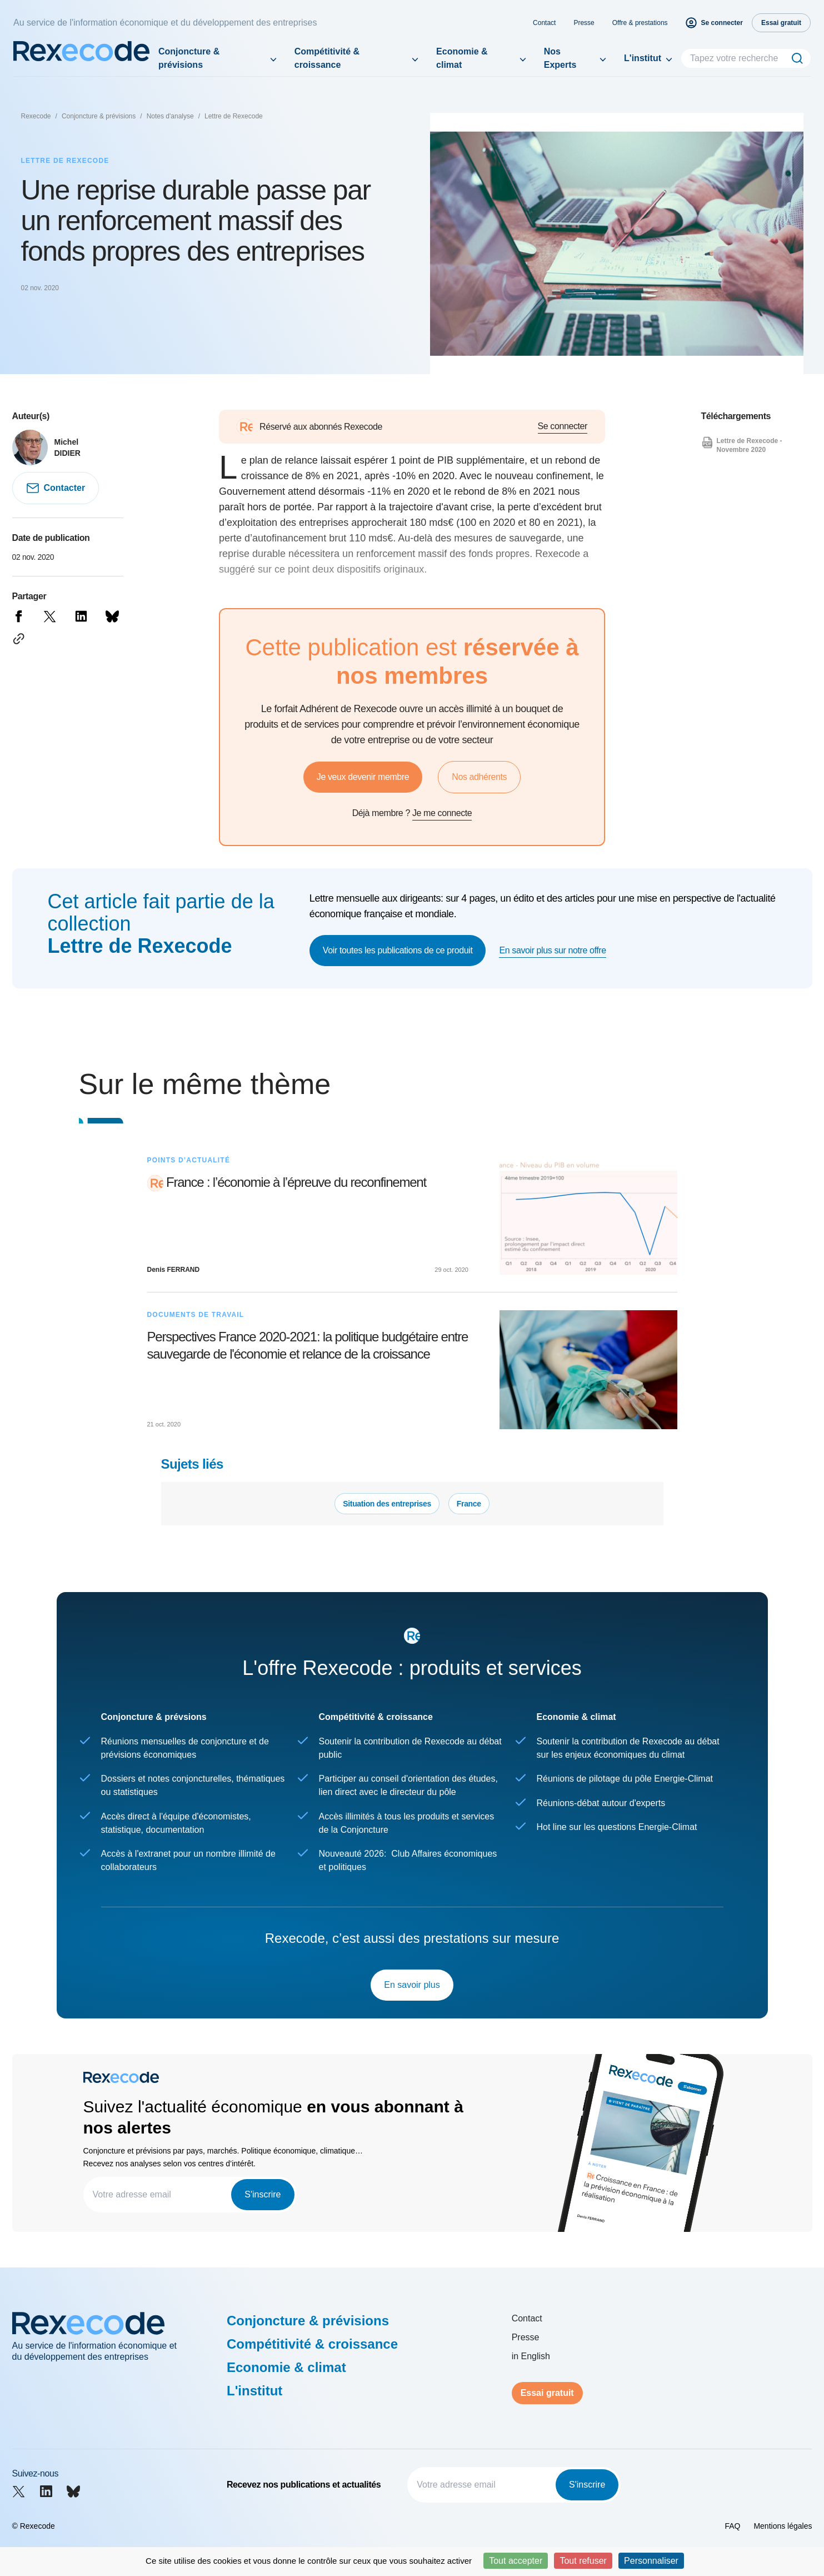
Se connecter (562, 426)
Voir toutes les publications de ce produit (398, 950)
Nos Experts (560, 58)
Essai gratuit (547, 2393)
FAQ (732, 2526)
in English (531, 2356)
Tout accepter (515, 2560)
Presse (583, 23)
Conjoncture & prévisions (188, 58)
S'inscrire (262, 2194)
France (469, 1503)
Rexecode (36, 116)
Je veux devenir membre (363, 777)
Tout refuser (583, 2560)
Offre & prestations (640, 23)
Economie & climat (461, 58)
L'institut (642, 58)
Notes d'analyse (170, 116)
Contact (544, 23)
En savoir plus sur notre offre (552, 950)
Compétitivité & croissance (326, 58)
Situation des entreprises (387, 1503)
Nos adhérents (479, 777)
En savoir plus (412, 1985)
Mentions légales (782, 2526)
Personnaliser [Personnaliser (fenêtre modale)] (651, 2560)
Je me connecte (442, 813)
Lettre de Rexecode (233, 116)
